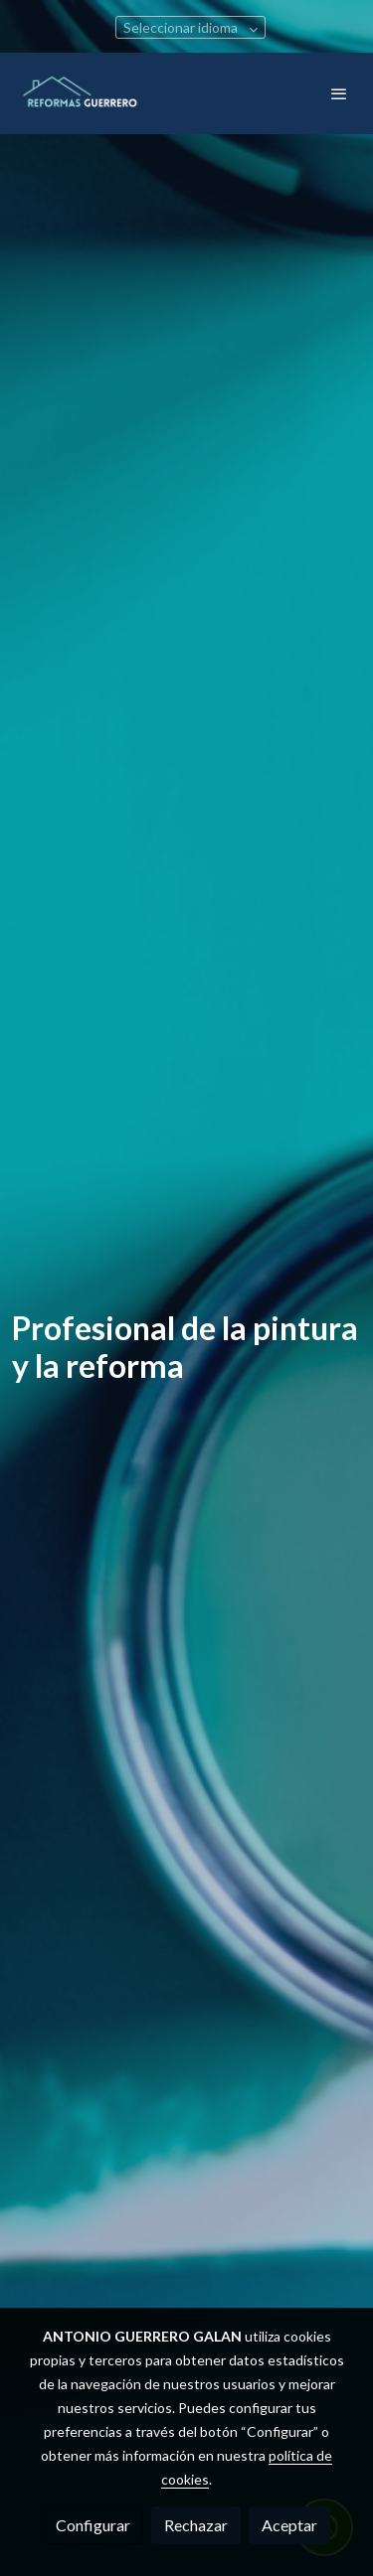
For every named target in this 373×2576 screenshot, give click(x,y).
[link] (79, 93)
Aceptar (289, 2524)
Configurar (93, 2524)
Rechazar (196, 2524)
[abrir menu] (339, 93)
